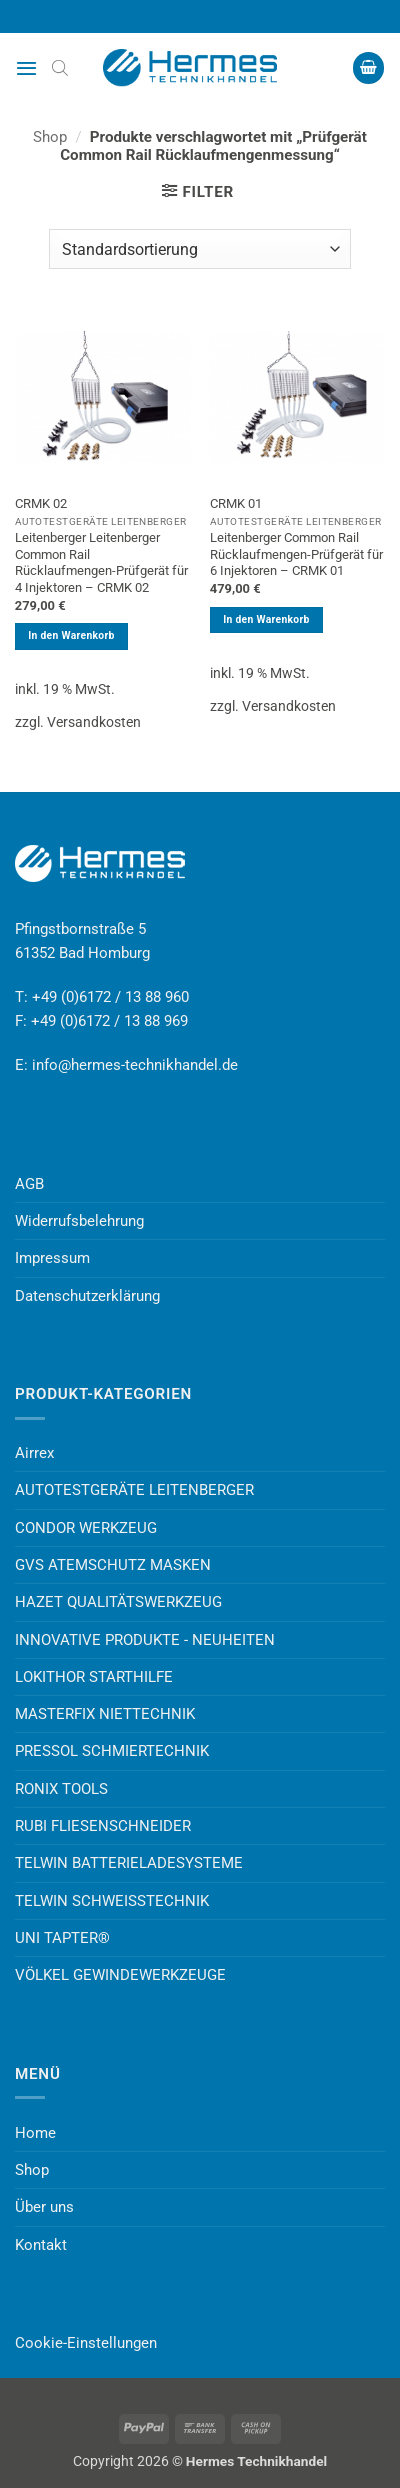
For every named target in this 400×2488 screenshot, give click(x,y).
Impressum (52, 1258)
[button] (26, 68)
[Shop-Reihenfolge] (200, 249)
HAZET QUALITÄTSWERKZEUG (118, 1602)
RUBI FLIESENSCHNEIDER (103, 1826)
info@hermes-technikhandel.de (135, 1065)
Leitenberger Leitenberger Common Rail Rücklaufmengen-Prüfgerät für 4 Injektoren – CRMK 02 (101, 562)
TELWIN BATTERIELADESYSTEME (129, 1863)
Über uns (44, 2207)
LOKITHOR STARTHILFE (94, 1677)
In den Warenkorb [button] (71, 635)
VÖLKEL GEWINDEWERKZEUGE (120, 1975)
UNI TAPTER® (62, 1938)
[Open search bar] (60, 68)
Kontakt (41, 2245)
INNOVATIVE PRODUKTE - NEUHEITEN (145, 1640)
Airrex (34, 1453)
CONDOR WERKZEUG (86, 1528)
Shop (50, 137)
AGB (29, 1184)
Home (35, 2133)
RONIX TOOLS (61, 1789)
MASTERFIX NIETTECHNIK (105, 1714)
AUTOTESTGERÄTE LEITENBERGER (134, 1490)
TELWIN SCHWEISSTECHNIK (112, 1901)
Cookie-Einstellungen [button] (86, 2343)
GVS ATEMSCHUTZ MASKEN (113, 1565)
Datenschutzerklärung (87, 1296)
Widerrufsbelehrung (79, 1221)
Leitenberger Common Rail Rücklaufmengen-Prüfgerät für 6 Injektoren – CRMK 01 (296, 554)
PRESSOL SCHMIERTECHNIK (112, 1751)
